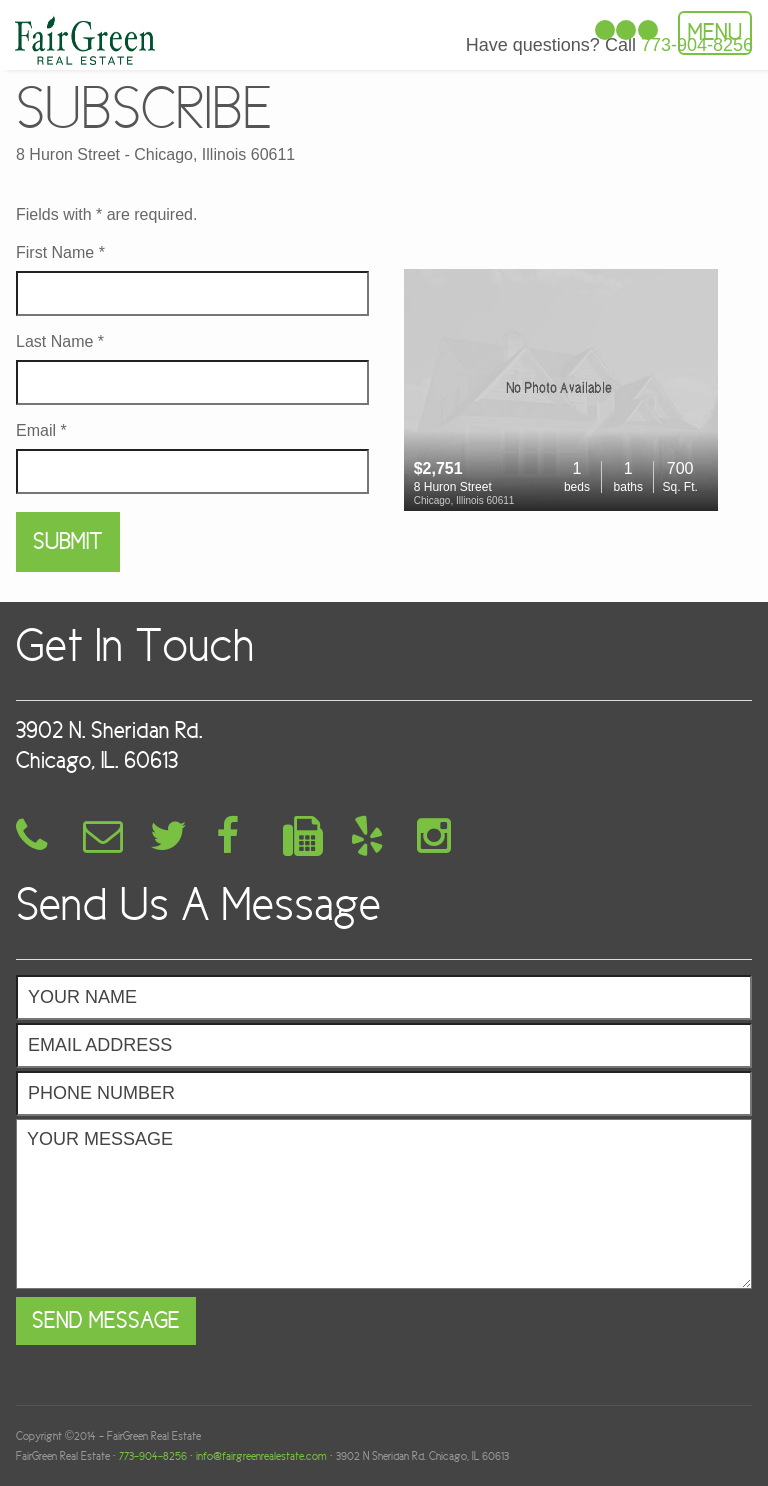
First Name (60, 253)
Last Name (60, 342)
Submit (68, 541)
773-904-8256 (153, 1456)
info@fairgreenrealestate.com (261, 1456)
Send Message (106, 1320)
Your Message (384, 1204)
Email (41, 431)
